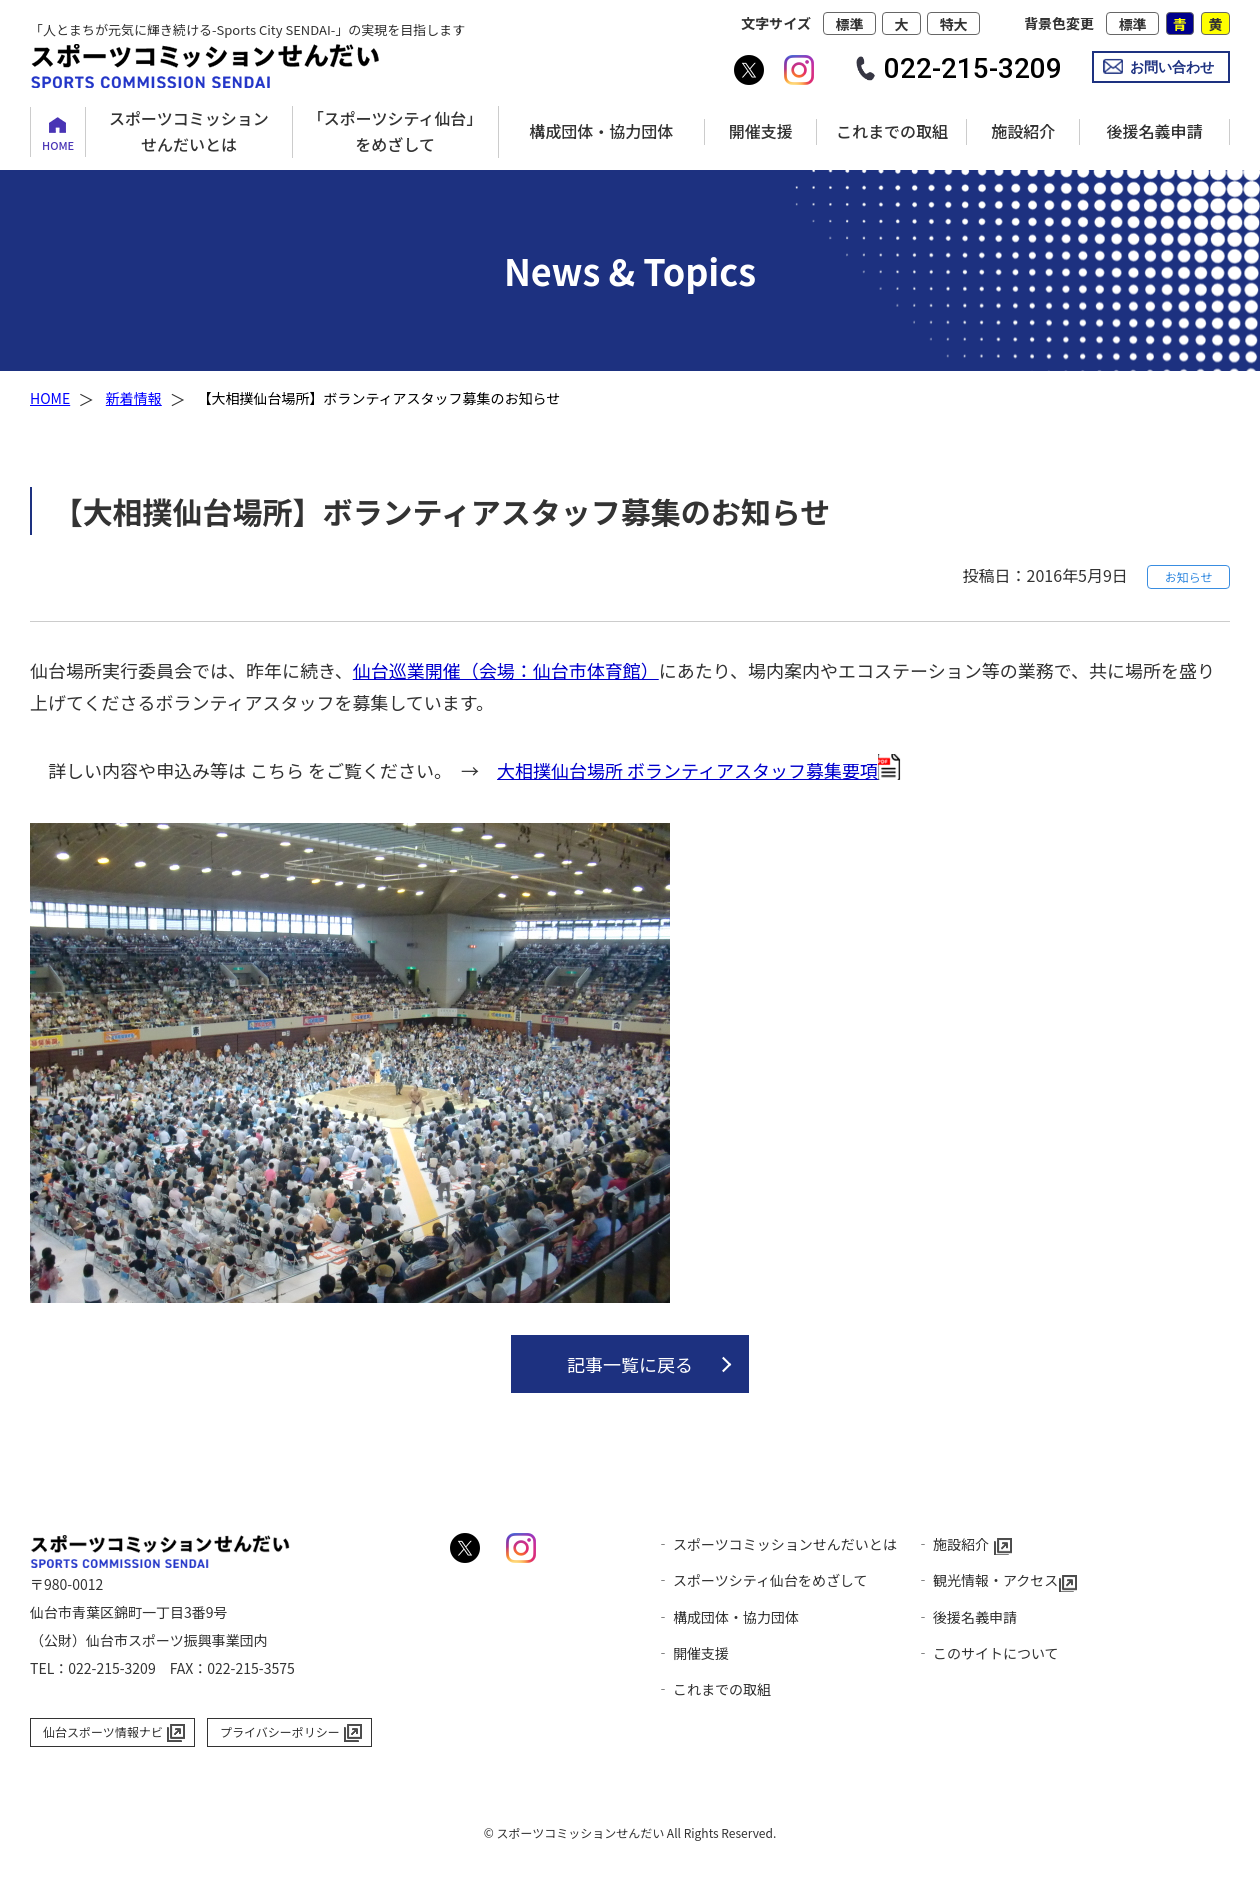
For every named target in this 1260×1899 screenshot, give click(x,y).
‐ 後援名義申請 (966, 1617)
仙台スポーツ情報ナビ (103, 1731)
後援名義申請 (1154, 131)
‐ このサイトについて (987, 1653)
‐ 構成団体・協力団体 (727, 1617)
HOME (58, 145)
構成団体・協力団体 (601, 131)
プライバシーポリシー (280, 1731)
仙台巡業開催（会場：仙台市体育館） (506, 670)
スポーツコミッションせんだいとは (189, 131)
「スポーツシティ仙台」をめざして (395, 131)
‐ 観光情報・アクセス (987, 1580)
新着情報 (134, 398)
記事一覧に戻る (630, 1364)
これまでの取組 (892, 131)
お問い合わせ (1172, 67)
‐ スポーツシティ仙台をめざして (762, 1580)
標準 (849, 24)
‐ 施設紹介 (952, 1544)
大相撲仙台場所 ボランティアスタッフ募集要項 (687, 770)
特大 (954, 24)
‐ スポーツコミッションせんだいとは (776, 1544)
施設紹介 (1023, 131)
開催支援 (761, 131)
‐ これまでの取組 (713, 1689)
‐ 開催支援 (692, 1653)
